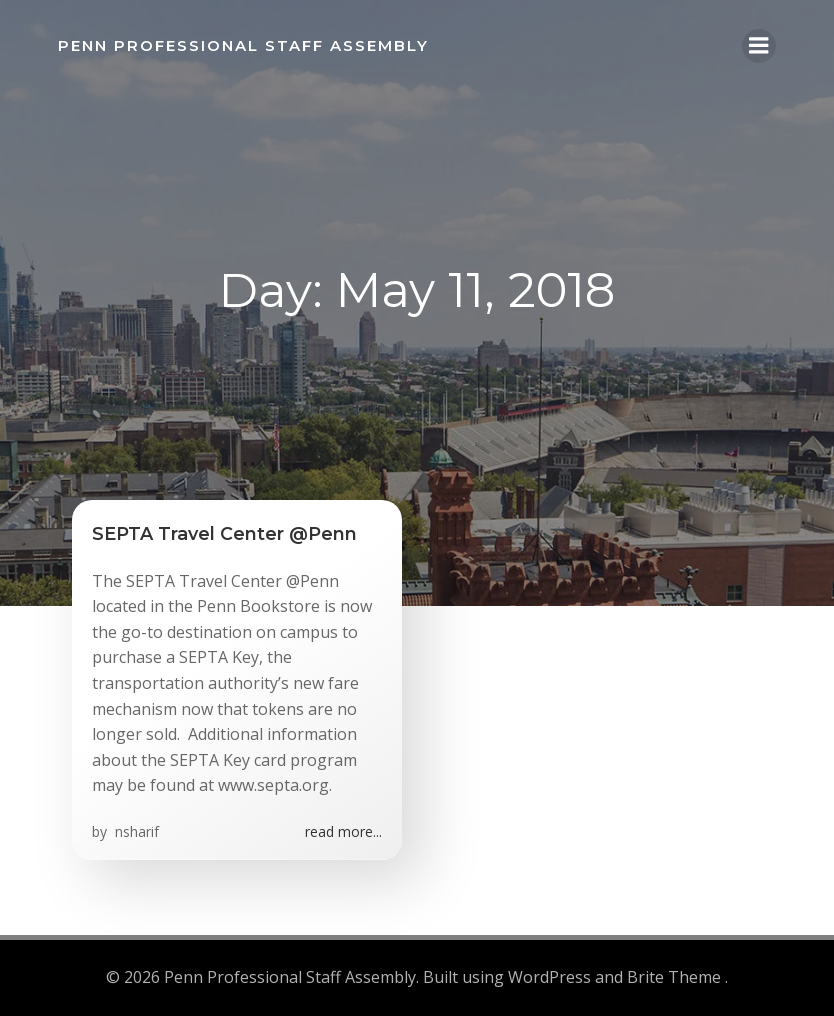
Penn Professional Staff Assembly (242, 44)
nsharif (135, 832)
